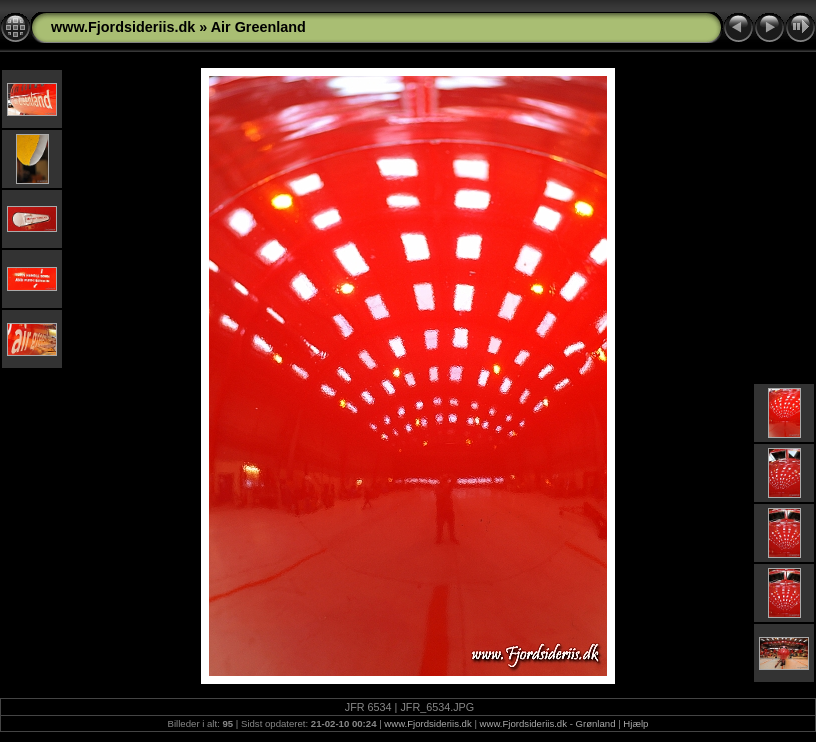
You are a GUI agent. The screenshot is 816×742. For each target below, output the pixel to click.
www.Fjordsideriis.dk (123, 27)
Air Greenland (258, 27)
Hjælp (635, 723)
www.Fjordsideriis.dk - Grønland (548, 723)
